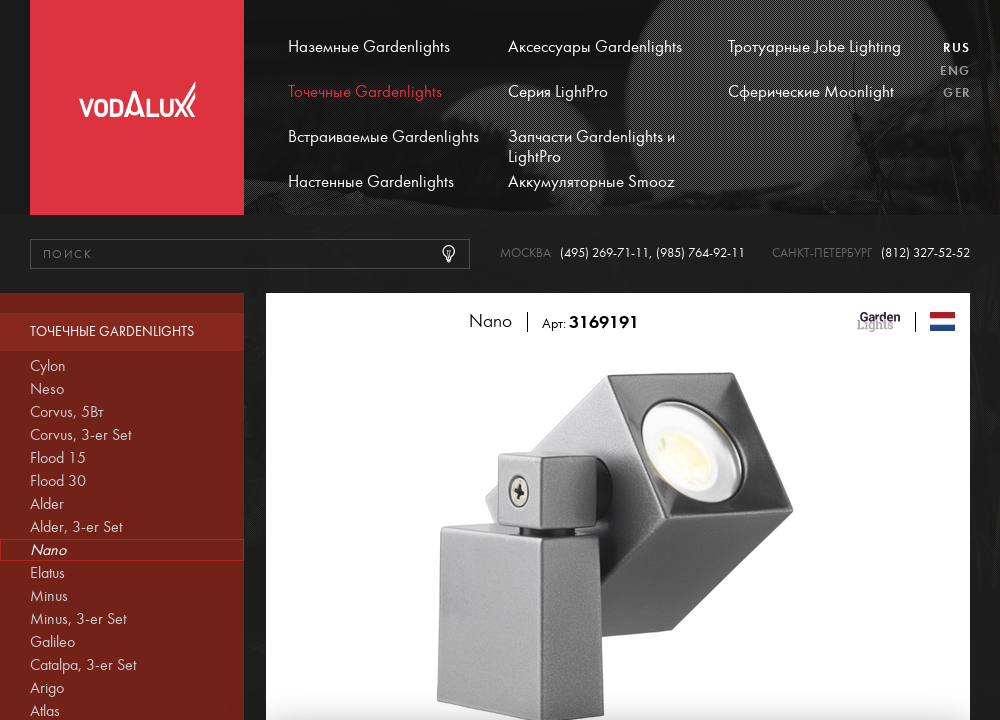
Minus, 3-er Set (78, 619)
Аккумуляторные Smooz (591, 182)
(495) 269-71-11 (604, 253)
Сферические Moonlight (811, 92)
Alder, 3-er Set (76, 527)
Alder (47, 504)
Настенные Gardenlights (371, 182)
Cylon (48, 366)
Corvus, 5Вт (67, 412)
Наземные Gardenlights (369, 47)
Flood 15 (58, 458)
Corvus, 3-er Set (80, 435)
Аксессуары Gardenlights (595, 47)
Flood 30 (58, 481)
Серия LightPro (558, 92)
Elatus (47, 573)
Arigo (47, 688)
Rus (956, 48)
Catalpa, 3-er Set (83, 665)
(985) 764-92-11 (700, 253)
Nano (48, 550)
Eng (955, 71)
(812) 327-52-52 (925, 253)
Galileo (52, 642)
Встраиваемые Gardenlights (383, 137)
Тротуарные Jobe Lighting (814, 47)
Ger (956, 93)
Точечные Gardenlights (365, 92)
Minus (49, 596)
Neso (47, 389)
